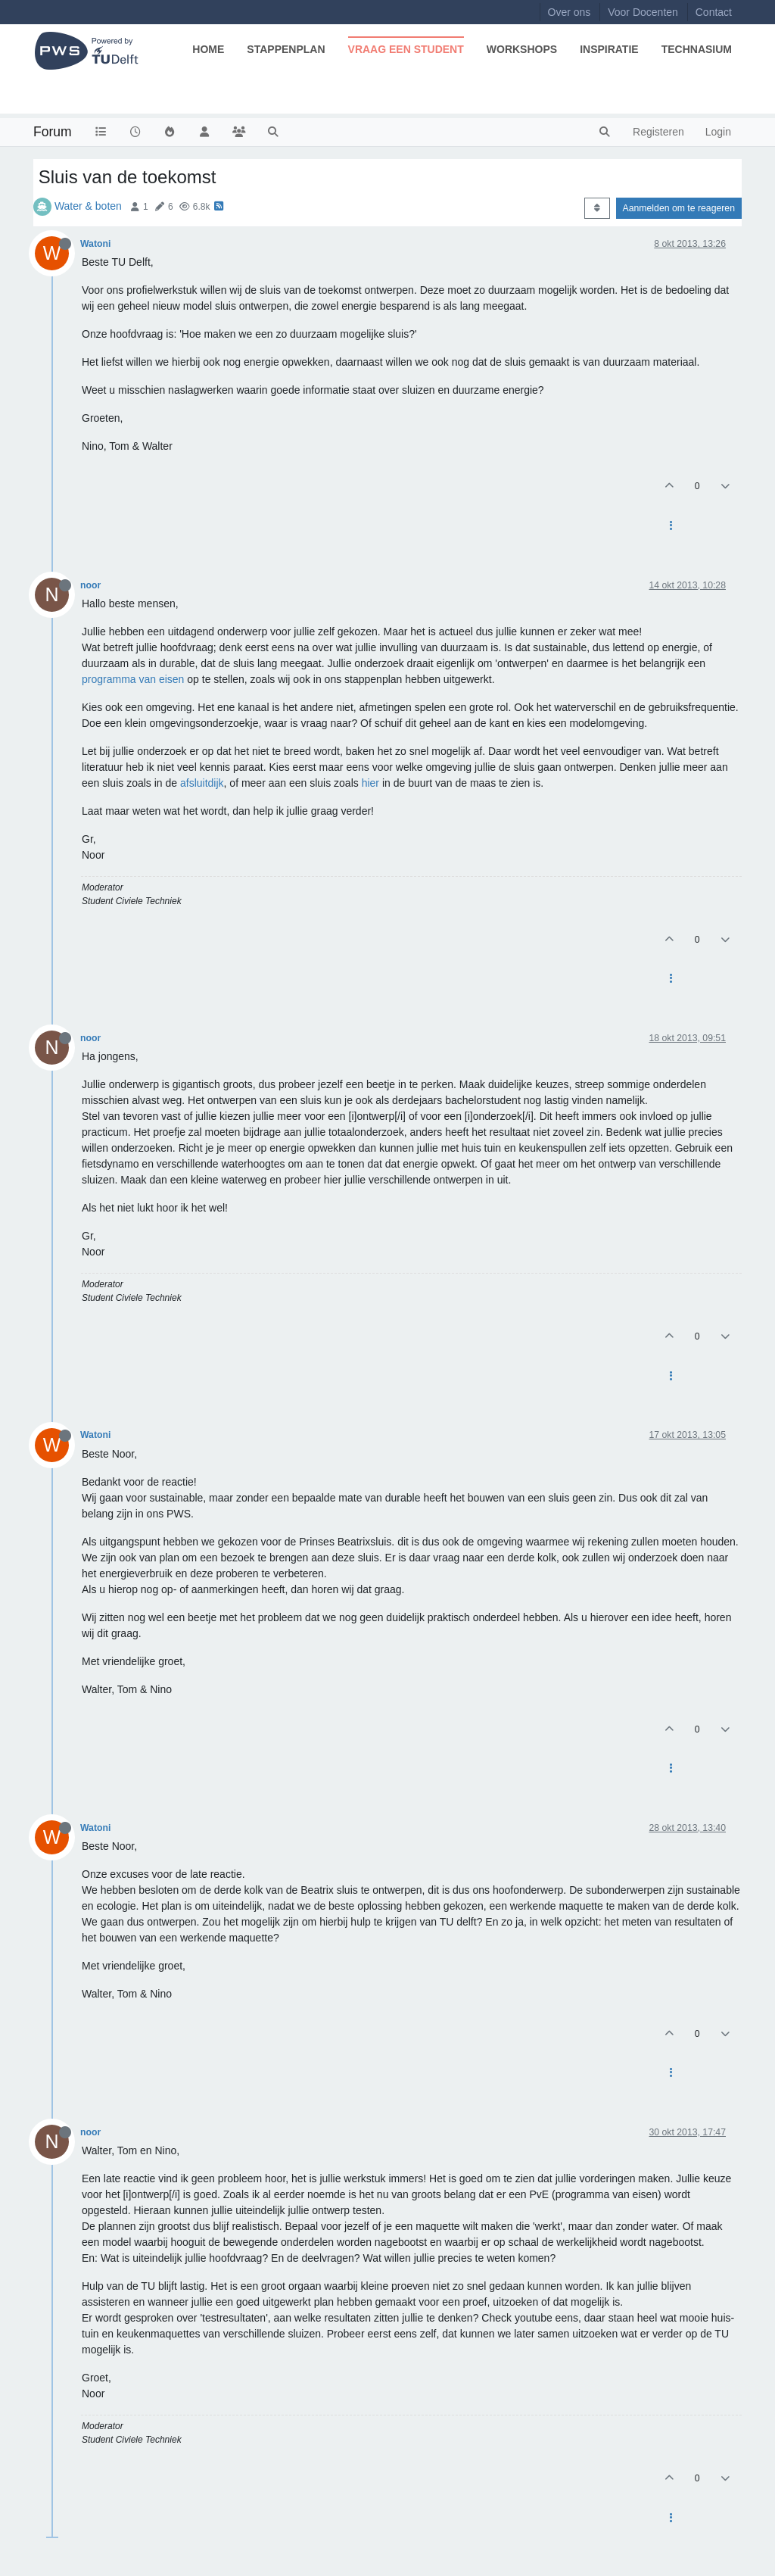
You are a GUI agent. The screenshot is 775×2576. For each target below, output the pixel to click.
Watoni (95, 244)
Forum (52, 131)
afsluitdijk (202, 783)
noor (90, 585)
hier (370, 783)
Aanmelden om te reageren (679, 208)
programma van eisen (133, 679)
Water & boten (88, 206)
